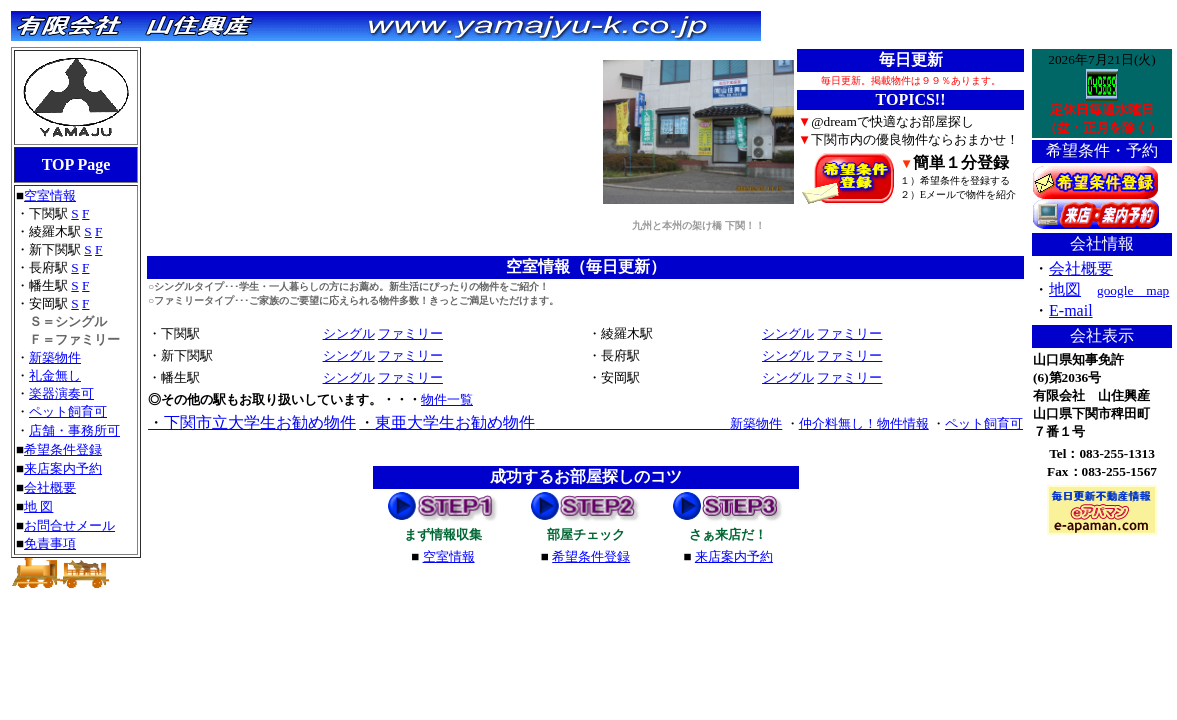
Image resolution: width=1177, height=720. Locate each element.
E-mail (1071, 310)
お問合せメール (69, 525)
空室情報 (50, 195)
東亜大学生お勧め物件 (447, 422)
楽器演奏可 (61, 393)
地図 (1065, 289)
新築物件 (55, 357)
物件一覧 (447, 399)
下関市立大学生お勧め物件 (252, 422)
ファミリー (410, 333)
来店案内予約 (63, 468)
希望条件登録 (63, 449)
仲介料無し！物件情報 (864, 423)
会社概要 (50, 487)
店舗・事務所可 (74, 430)
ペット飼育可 (68, 411)
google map (1133, 290)
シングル (349, 333)
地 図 (38, 506)
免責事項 (50, 543)
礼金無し (55, 375)
